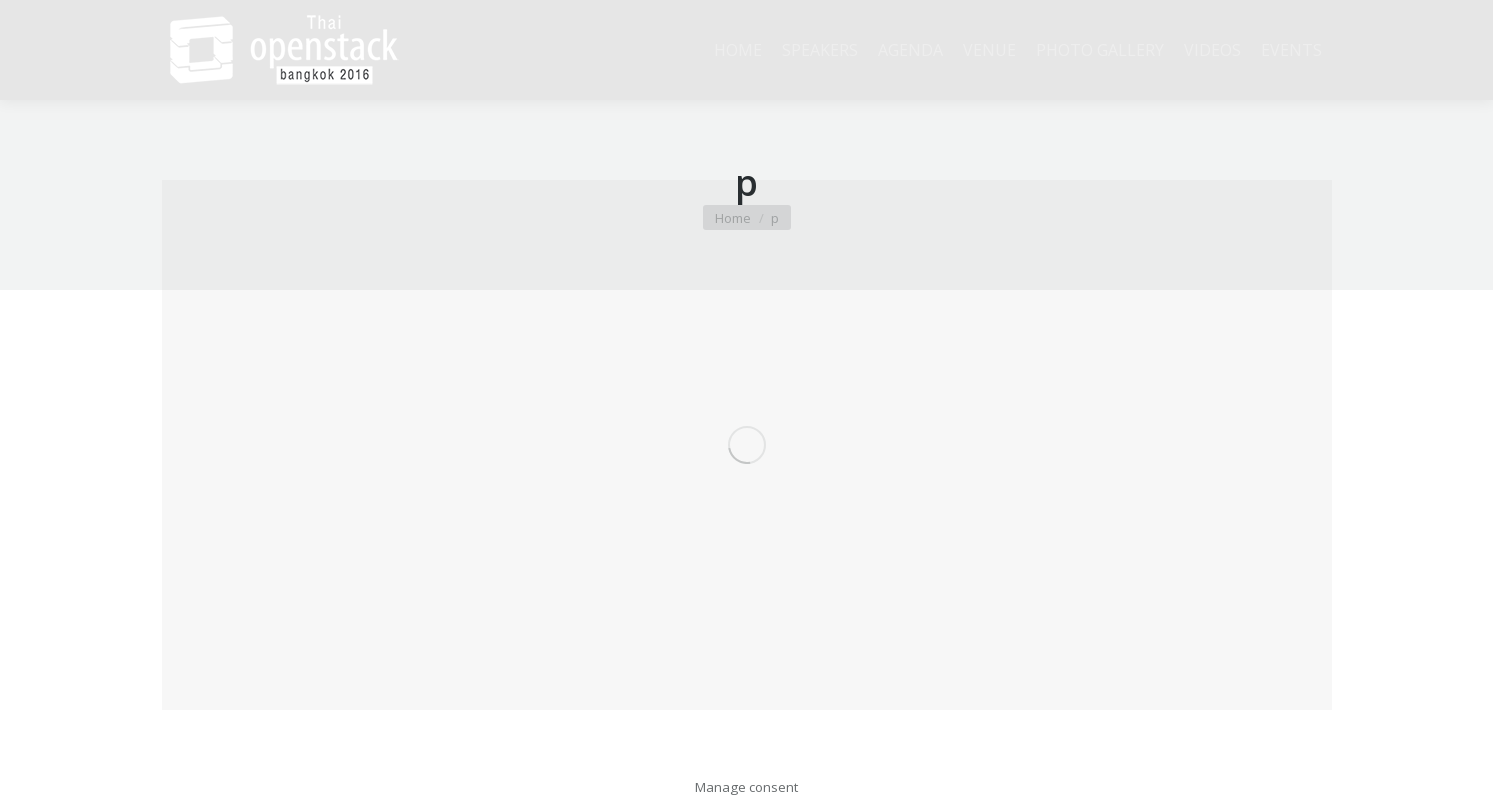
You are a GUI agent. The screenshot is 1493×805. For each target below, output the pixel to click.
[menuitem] (738, 50)
